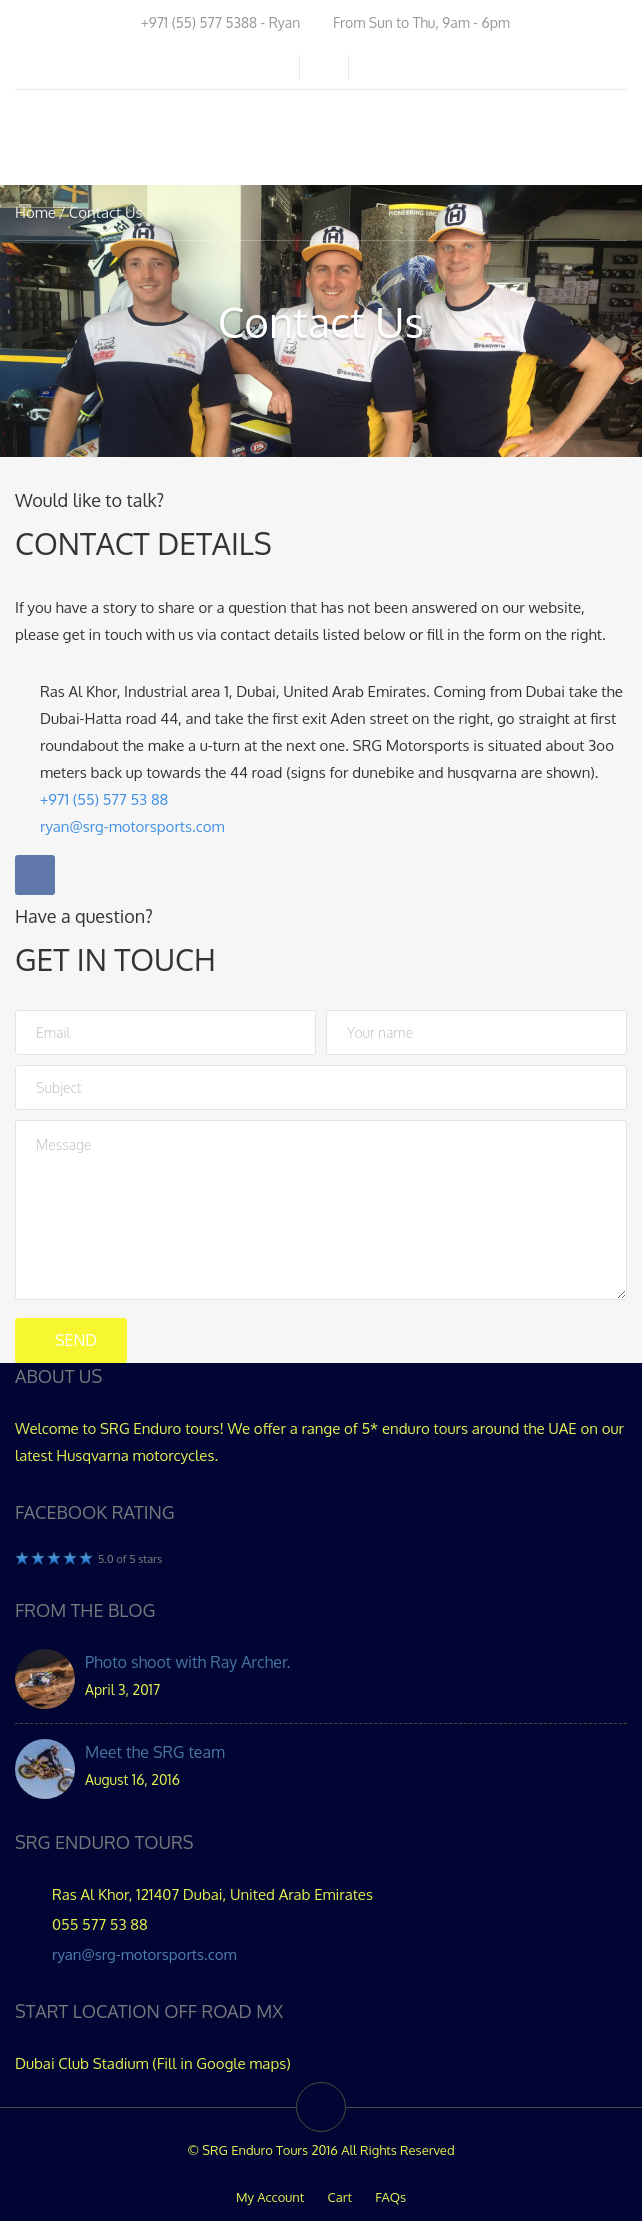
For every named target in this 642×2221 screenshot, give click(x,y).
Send (76, 1340)
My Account (270, 2197)
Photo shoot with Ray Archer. (187, 1662)
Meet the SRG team (155, 1752)
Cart (340, 2197)
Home (35, 212)
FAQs (390, 2197)
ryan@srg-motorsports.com (144, 1954)
